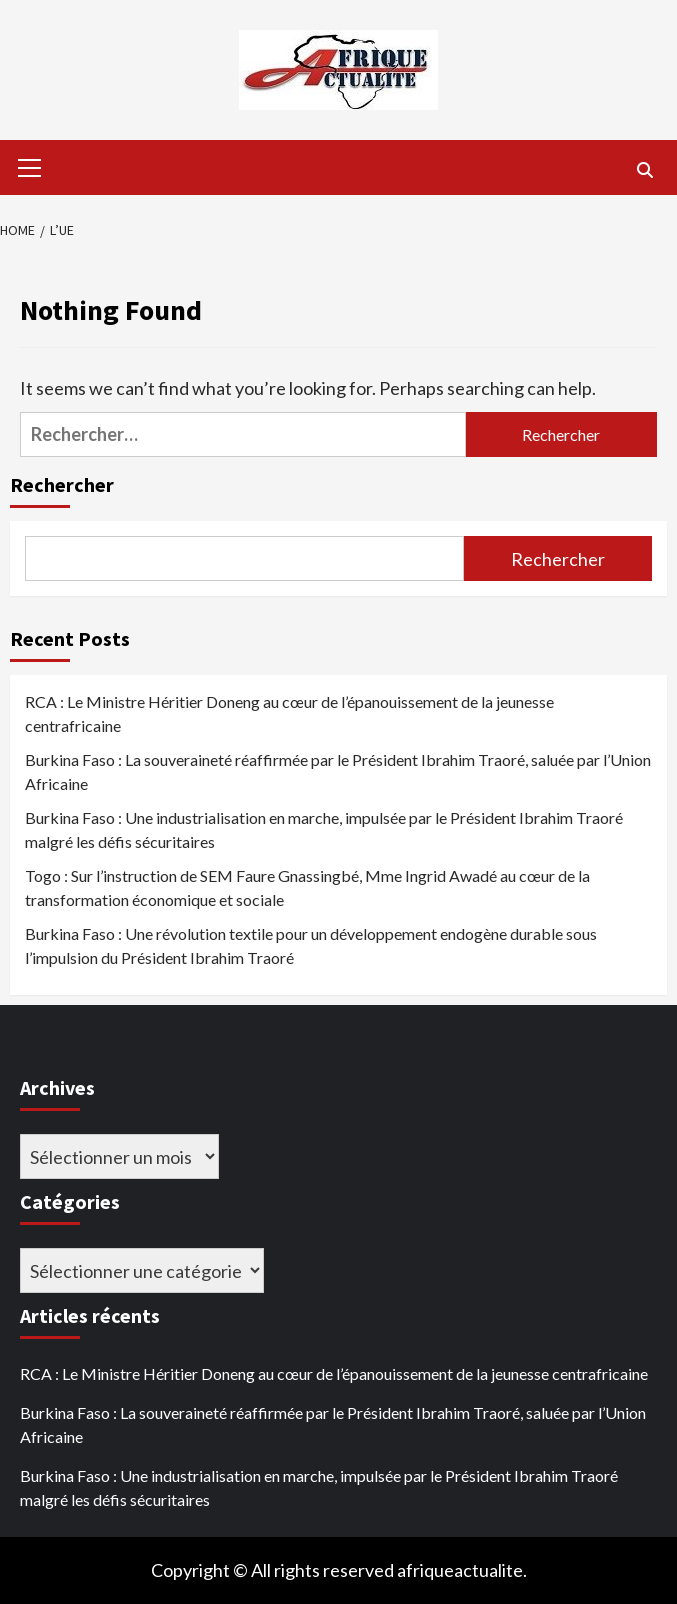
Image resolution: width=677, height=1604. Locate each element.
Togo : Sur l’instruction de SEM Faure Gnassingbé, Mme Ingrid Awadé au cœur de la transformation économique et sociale (307, 887)
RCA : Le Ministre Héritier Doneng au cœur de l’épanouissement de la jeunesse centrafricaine (289, 713)
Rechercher (62, 484)
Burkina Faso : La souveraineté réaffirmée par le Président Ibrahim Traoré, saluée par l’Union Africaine (338, 771)
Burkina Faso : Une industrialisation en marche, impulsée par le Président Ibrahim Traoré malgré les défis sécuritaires (324, 829)
